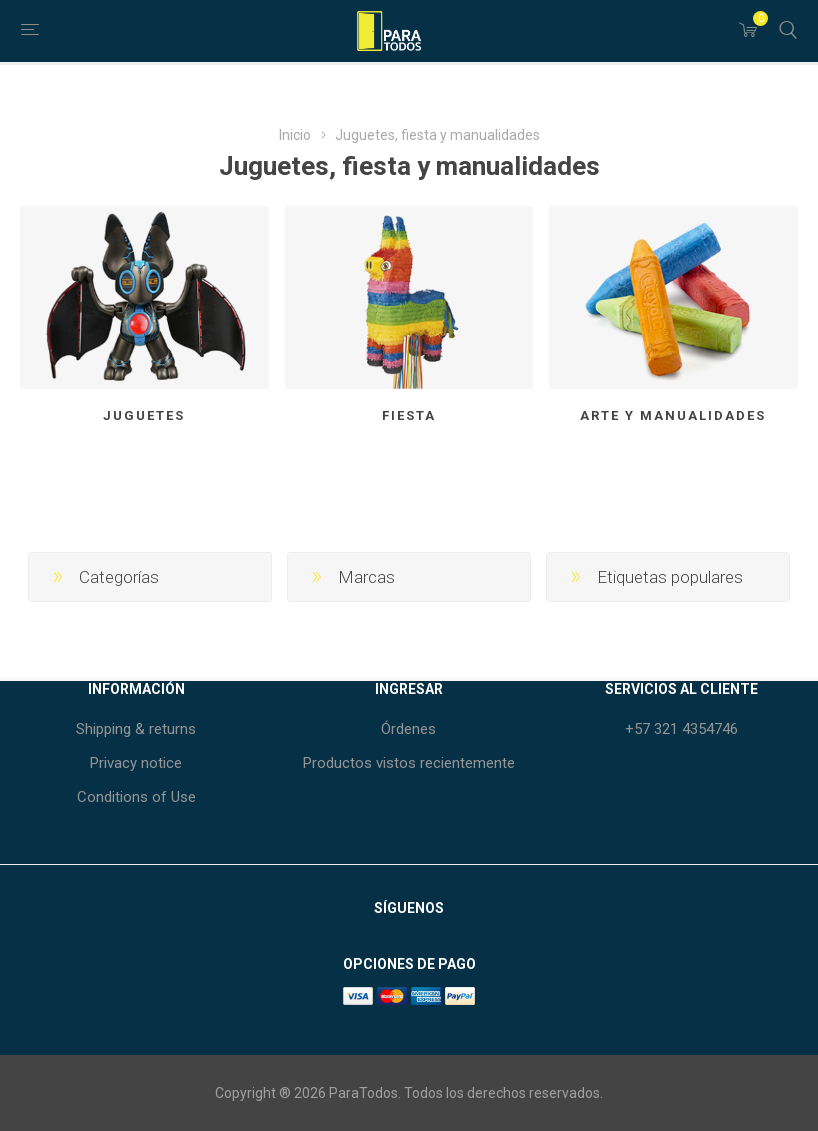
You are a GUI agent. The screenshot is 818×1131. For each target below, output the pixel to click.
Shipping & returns (136, 729)
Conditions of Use (136, 797)
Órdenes (408, 729)
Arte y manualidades (673, 415)
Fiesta (409, 415)
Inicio (295, 135)
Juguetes (144, 415)
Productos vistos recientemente (409, 763)
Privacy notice (136, 763)
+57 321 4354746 (681, 729)
